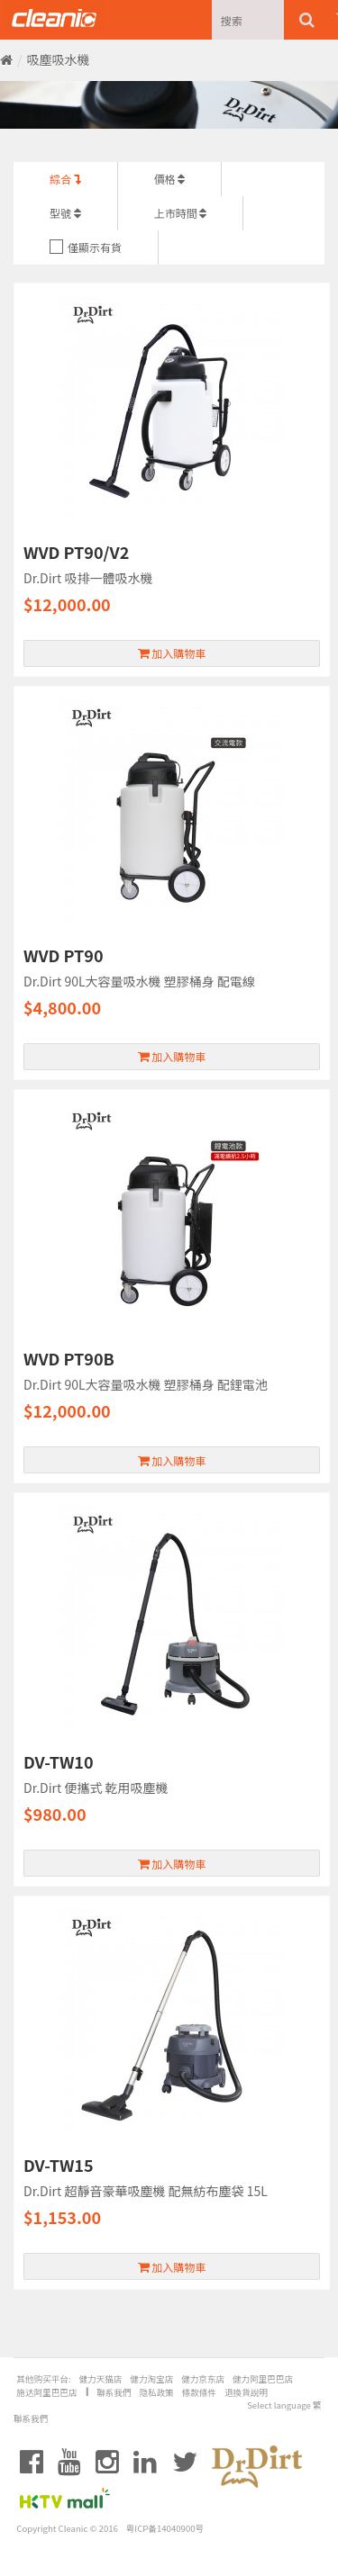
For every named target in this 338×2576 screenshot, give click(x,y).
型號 (65, 213)
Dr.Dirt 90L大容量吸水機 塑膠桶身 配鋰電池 (145, 1384)
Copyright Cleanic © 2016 (67, 2528)
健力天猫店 (100, 2379)
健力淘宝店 (151, 2379)
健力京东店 (202, 2379)
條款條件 (199, 2392)
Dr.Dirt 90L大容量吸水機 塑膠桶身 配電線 (139, 981)
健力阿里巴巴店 (263, 2379)
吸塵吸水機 (58, 59)
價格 (170, 178)
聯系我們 (113, 2392)
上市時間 (180, 213)
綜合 (65, 178)
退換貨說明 (246, 2392)
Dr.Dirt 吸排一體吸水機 (87, 578)
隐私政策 (157, 2392)
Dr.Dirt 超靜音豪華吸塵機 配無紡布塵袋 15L (145, 2191)
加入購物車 (172, 653)
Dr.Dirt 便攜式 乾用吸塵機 (96, 1788)
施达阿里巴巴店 (46, 2392)
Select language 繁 (284, 2405)
